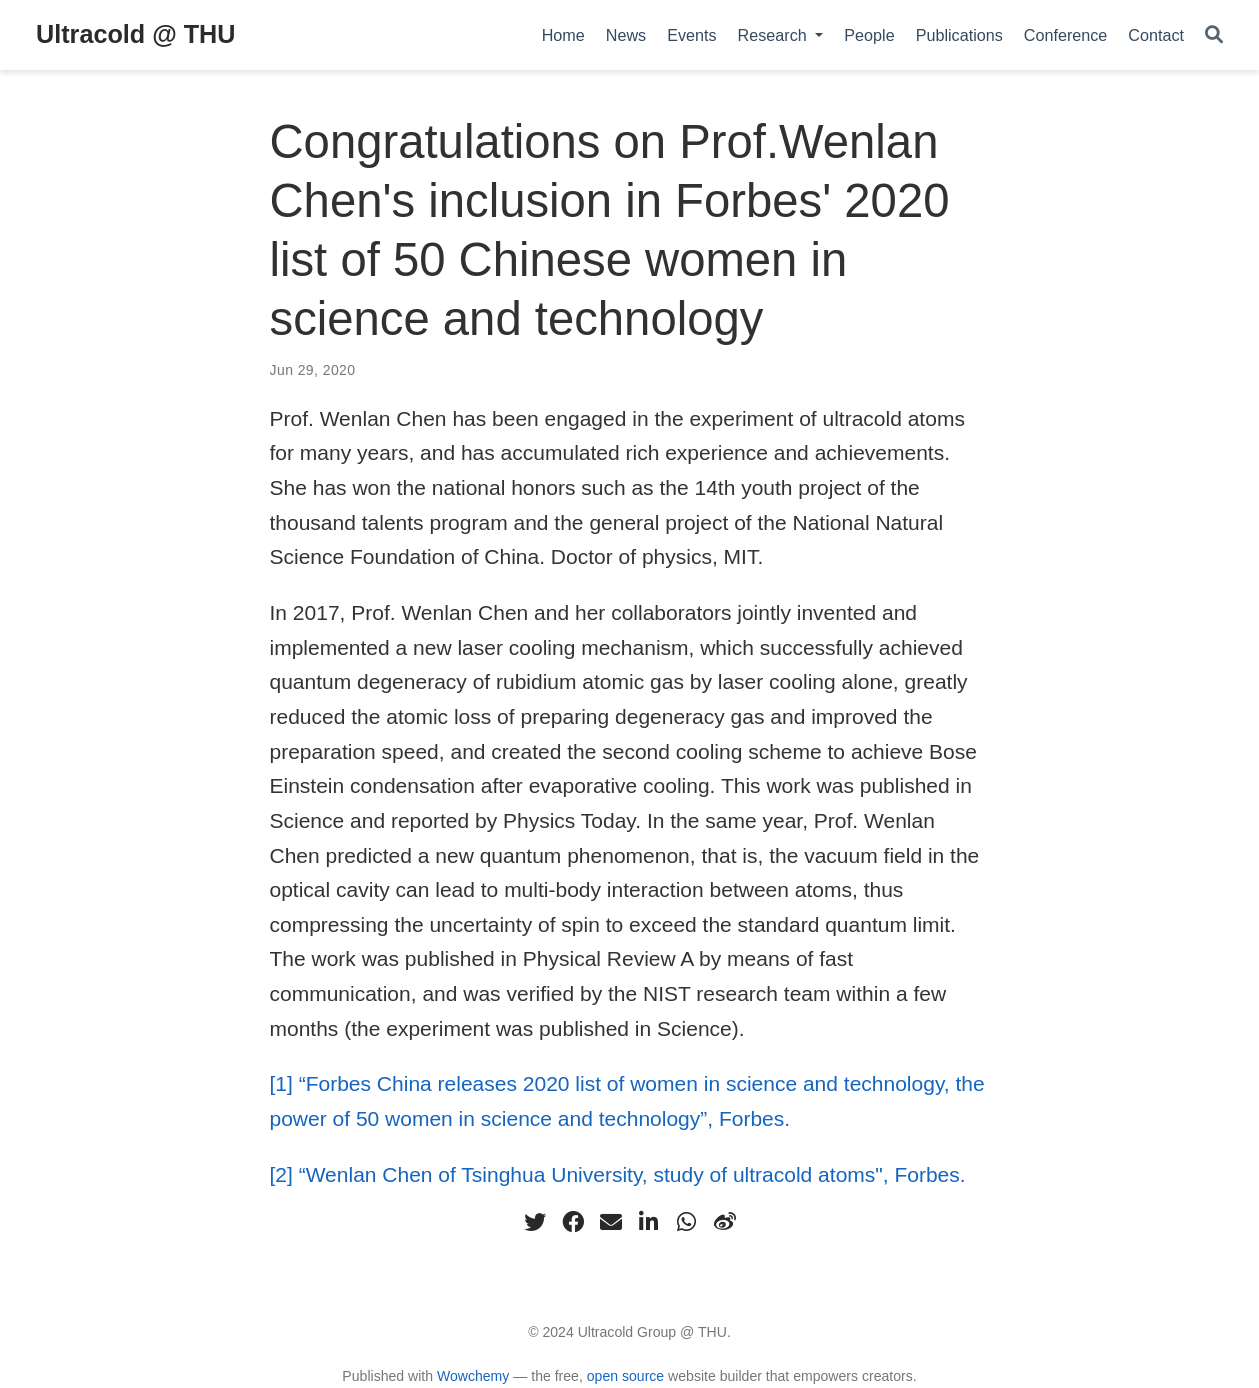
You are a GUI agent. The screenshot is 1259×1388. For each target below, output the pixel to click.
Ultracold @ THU (135, 34)
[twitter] (535, 1222)
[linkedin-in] (649, 1222)
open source (625, 1376)
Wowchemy (473, 1376)
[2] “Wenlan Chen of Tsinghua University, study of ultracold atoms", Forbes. (618, 1174)
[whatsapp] (687, 1222)
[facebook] (573, 1222)
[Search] (1214, 35)
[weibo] (725, 1222)
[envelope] (611, 1222)
